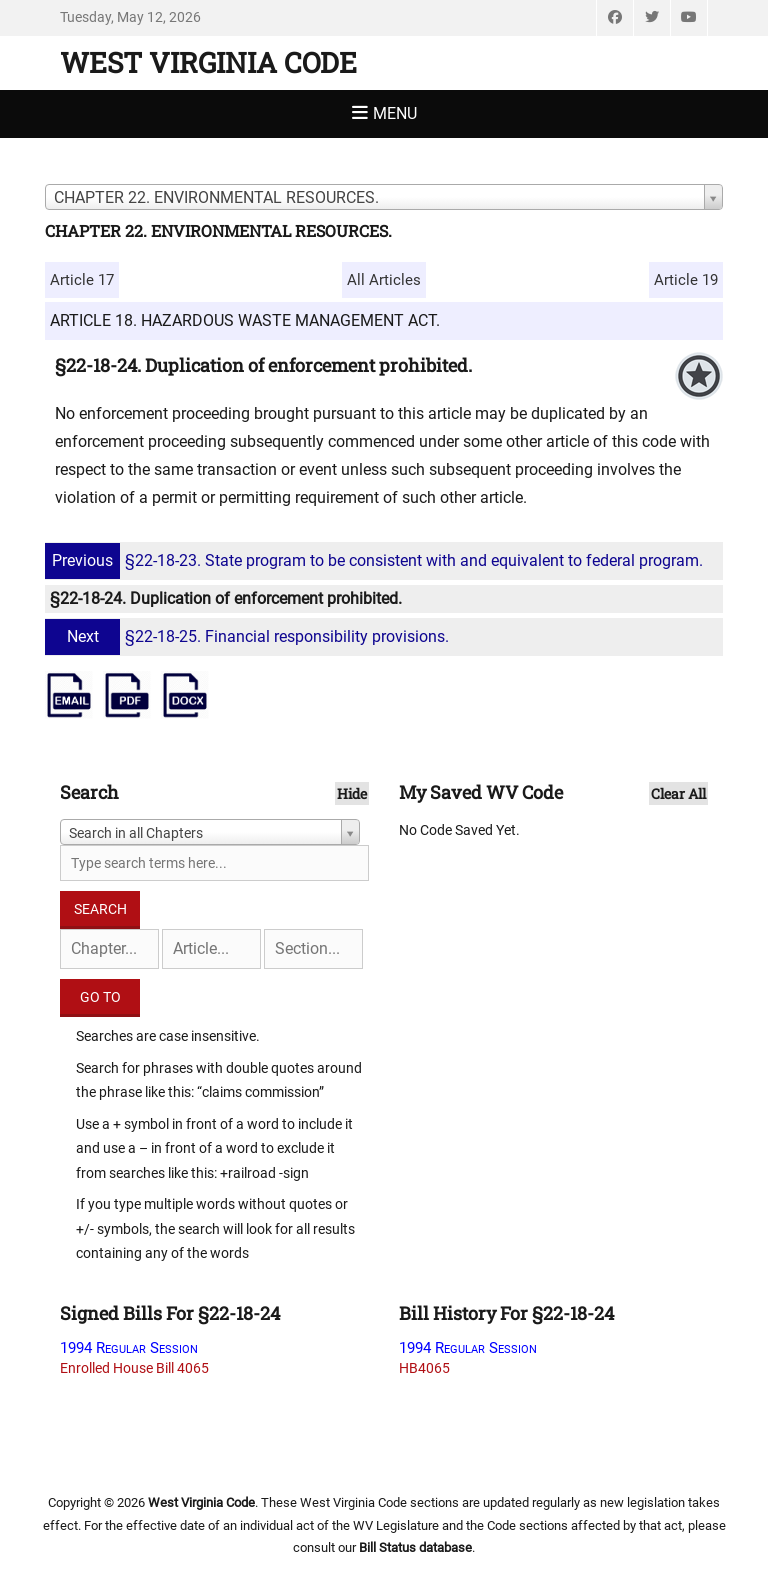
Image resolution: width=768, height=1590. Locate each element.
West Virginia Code (208, 62)
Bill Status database (415, 1547)
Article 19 (686, 280)
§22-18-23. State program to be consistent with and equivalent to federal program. (376, 560)
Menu (395, 113)
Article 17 (82, 280)
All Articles (384, 280)
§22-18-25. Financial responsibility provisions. (249, 636)
